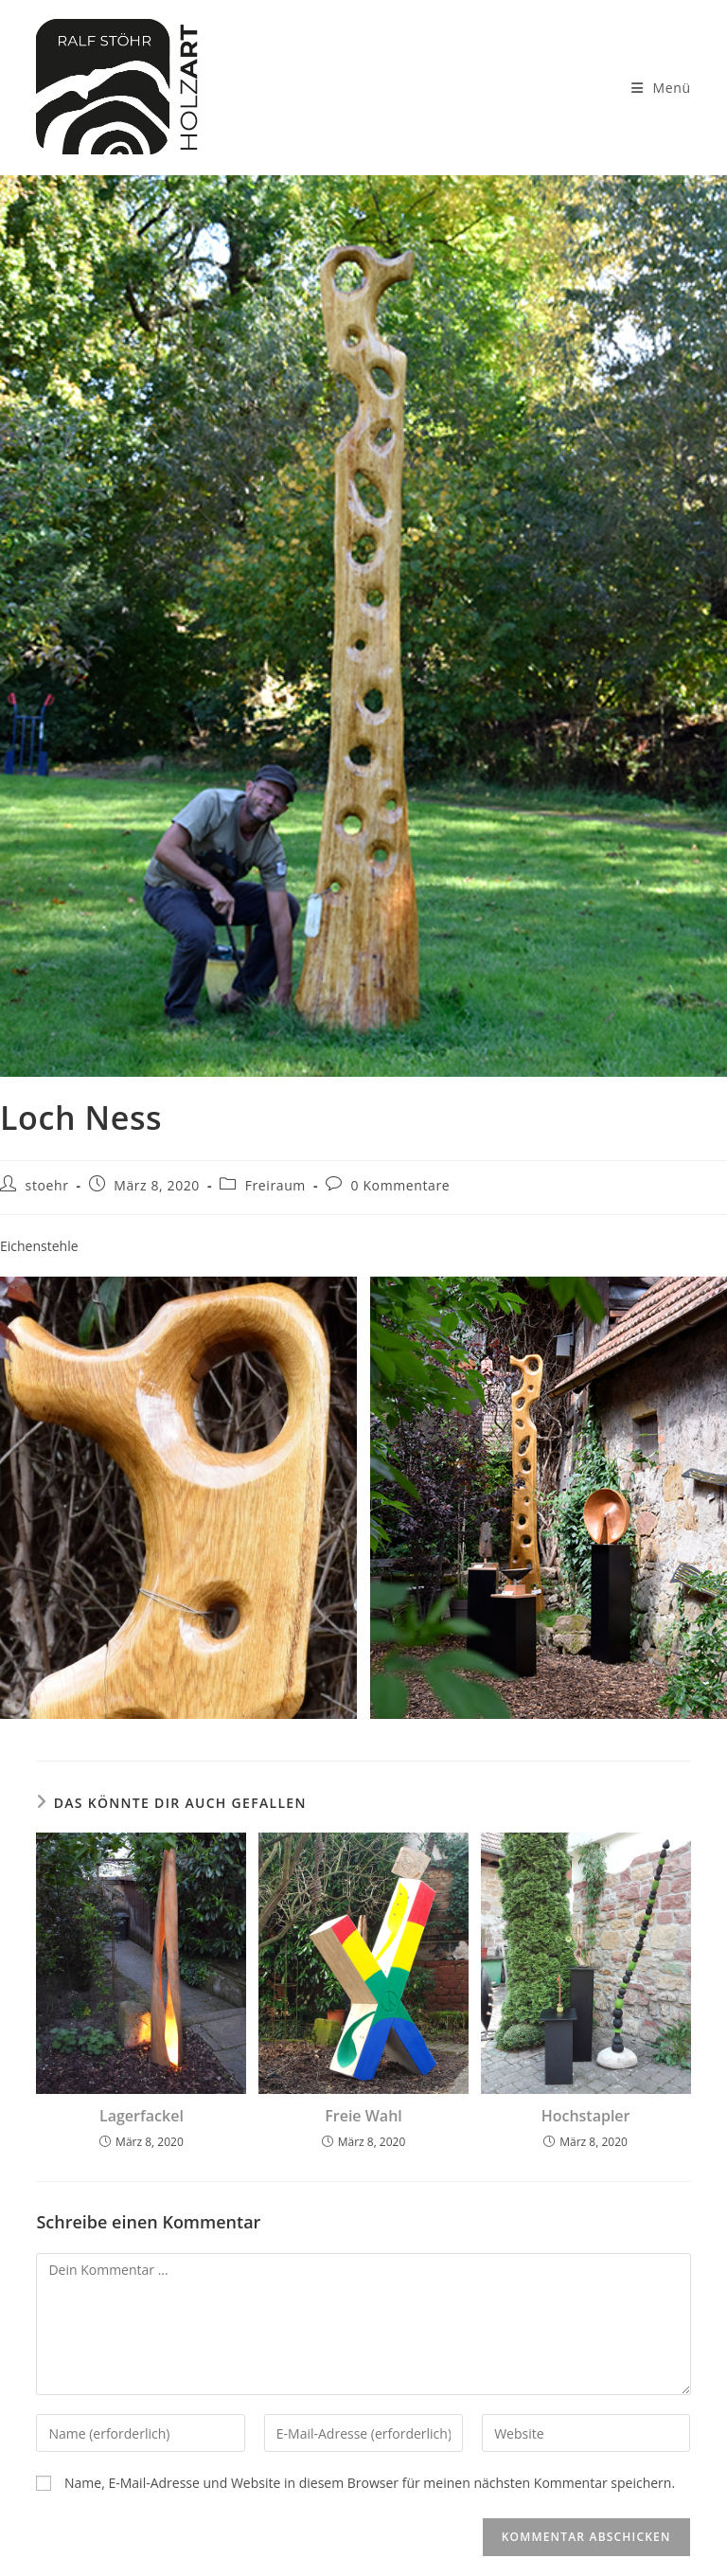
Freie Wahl (363, 2115)
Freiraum (275, 1185)
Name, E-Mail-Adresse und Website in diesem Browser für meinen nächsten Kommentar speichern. (369, 2483)
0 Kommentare (401, 1185)
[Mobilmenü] (661, 88)
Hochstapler (585, 2115)
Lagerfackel (141, 2115)
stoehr (47, 1185)
